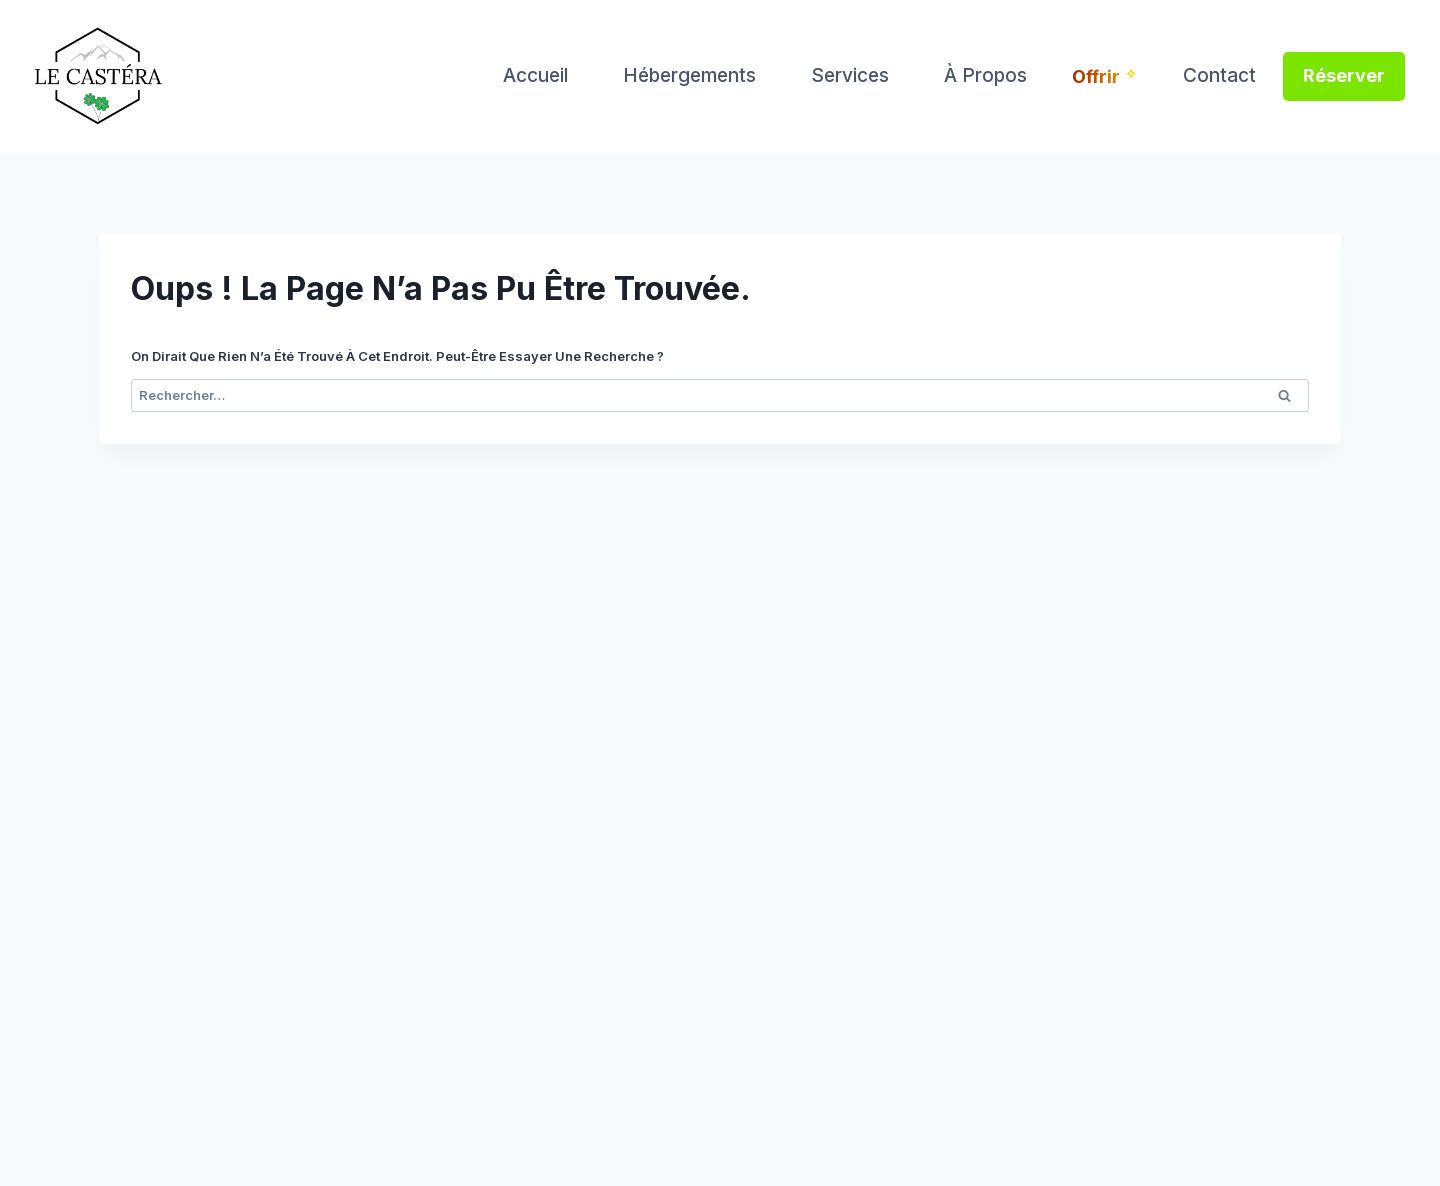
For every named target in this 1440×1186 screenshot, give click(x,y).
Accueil (535, 75)
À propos (985, 75)
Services (850, 75)
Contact (1219, 75)
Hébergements (689, 75)
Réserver (1344, 75)
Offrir (1096, 76)
